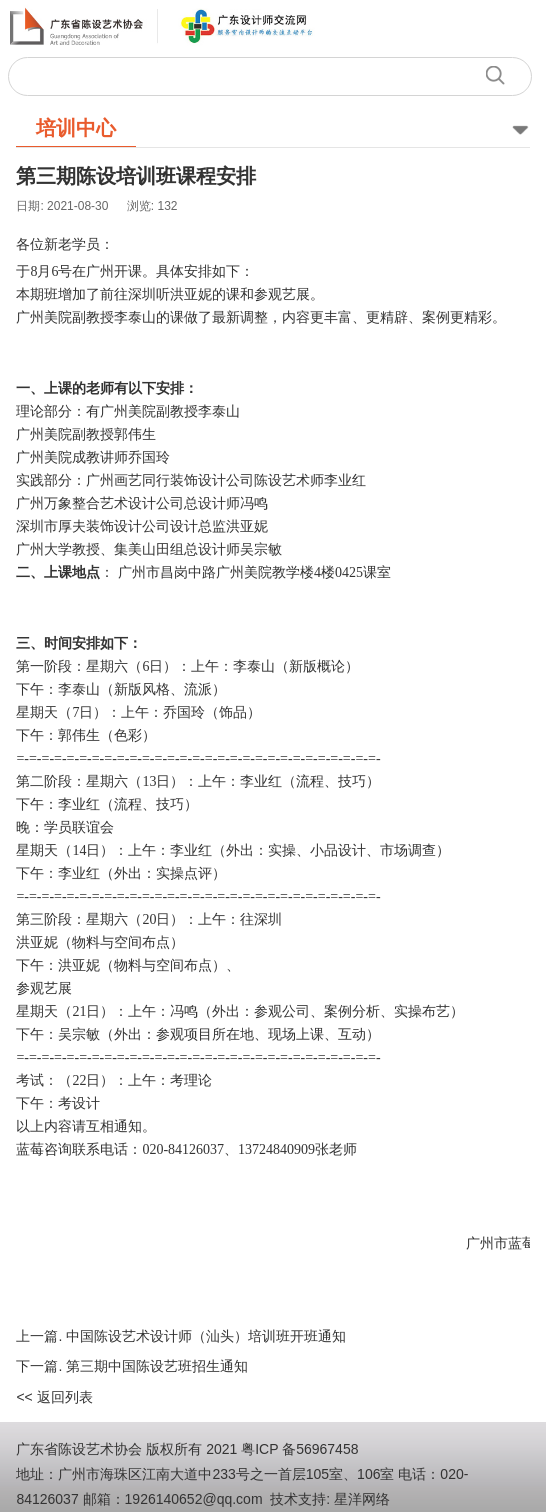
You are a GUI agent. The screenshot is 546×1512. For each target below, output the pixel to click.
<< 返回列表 (54, 1397)
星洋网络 (362, 1499)
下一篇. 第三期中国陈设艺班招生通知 (132, 1366)
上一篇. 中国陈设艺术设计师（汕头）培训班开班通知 (181, 1336)
